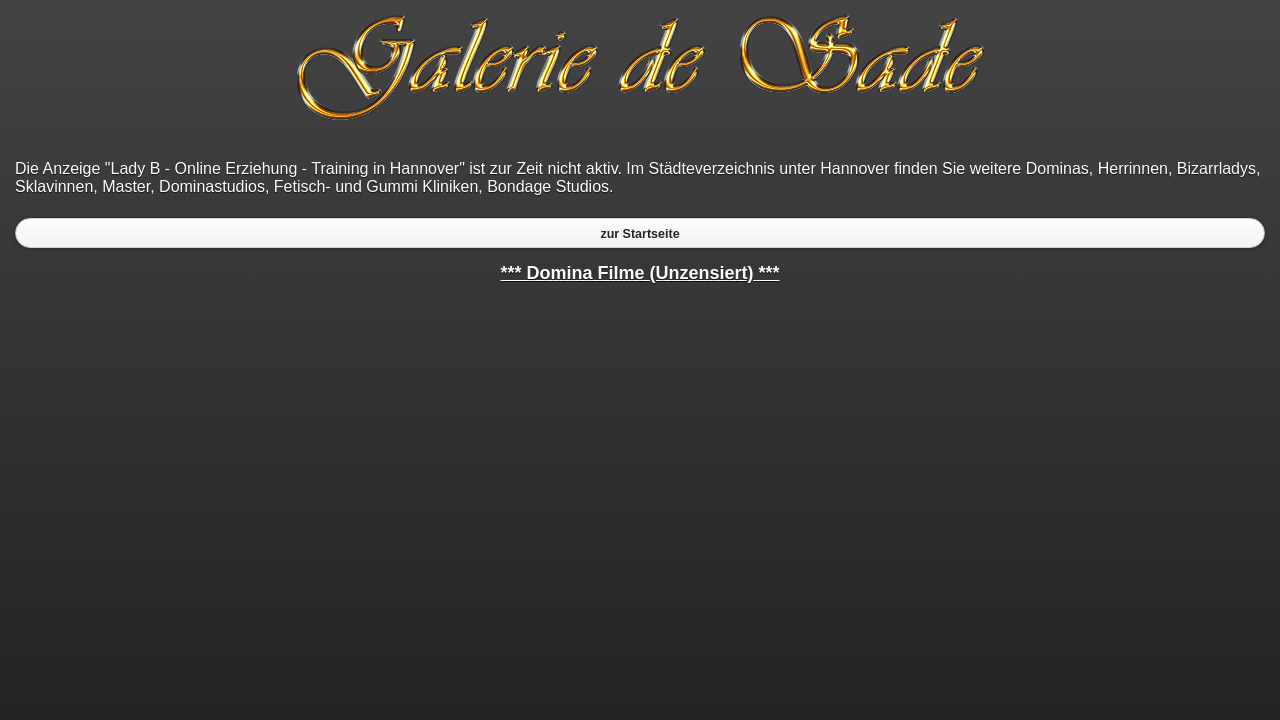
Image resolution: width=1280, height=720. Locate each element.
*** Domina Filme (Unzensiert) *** (639, 273)
